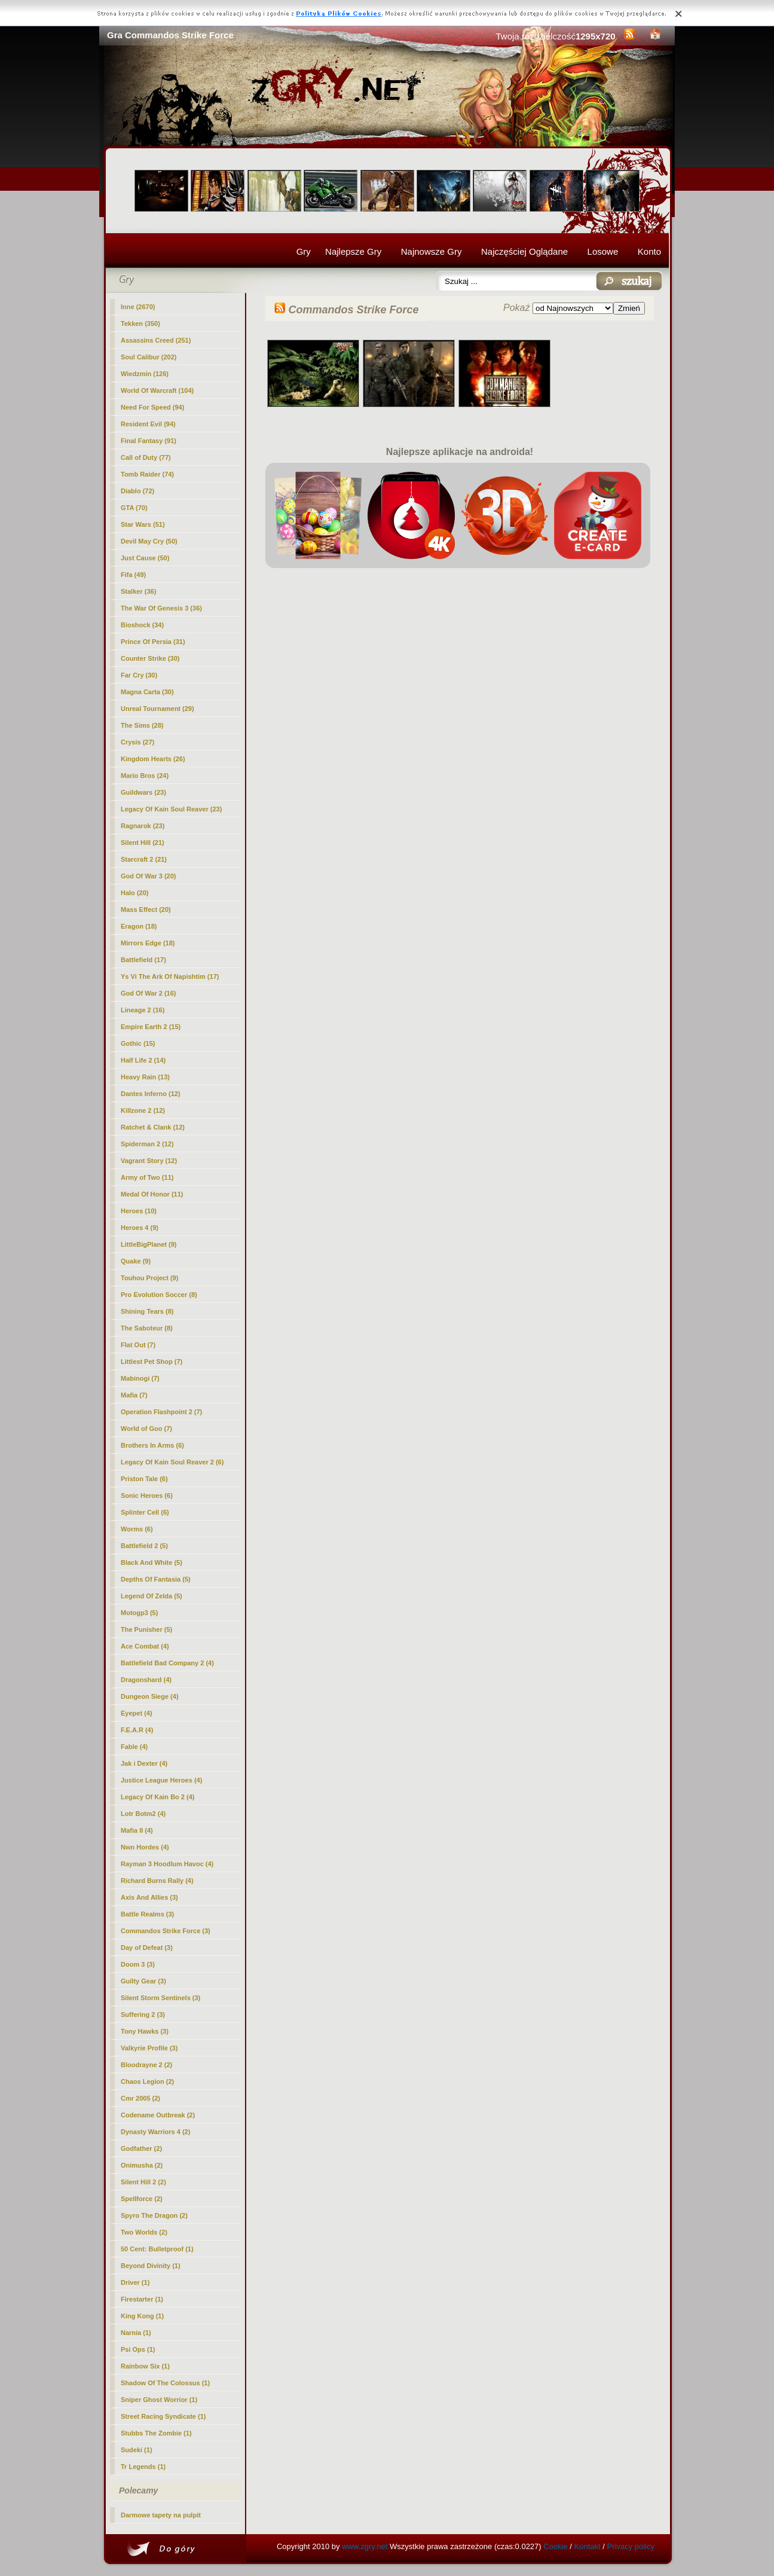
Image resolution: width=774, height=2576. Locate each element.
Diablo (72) (137, 491)
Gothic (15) (138, 1043)
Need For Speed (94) (152, 407)
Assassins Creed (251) (156, 340)
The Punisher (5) (146, 1629)
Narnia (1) (136, 2332)
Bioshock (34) (142, 624)
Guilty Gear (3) (143, 1981)
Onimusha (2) (142, 2165)
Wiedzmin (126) (145, 373)
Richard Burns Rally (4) (157, 1880)
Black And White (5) (151, 1562)
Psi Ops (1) (138, 2349)
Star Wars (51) (143, 524)
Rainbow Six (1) (145, 2366)
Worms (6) (137, 1529)
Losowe (603, 251)
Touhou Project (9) (149, 1277)
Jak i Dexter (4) (144, 1763)
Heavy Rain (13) (145, 1077)
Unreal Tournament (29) (157, 708)
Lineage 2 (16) (142, 1010)
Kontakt (587, 2546)
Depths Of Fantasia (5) (156, 1579)
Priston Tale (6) (144, 1478)
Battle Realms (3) (147, 1914)
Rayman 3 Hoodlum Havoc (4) (167, 1863)
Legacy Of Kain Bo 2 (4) (157, 1796)
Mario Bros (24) (145, 775)
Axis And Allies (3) (149, 1897)
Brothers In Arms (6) (152, 1445)
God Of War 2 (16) (148, 993)
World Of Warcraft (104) (157, 390)
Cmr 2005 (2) (140, 2098)
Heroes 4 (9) (139, 1227)
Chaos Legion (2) (147, 2081)
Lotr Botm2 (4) (143, 1813)
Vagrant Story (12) (149, 1160)
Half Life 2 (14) (143, 1060)
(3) (165, 1930)
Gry (303, 251)
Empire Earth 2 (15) (151, 1026)
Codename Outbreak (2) (158, 2115)
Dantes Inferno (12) (151, 1093)
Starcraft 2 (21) (144, 859)
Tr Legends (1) (143, 2466)
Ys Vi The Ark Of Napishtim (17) (170, 976)
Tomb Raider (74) (147, 474)
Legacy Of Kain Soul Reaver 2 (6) (172, 1462)
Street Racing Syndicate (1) (163, 2416)
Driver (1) (135, 2282)
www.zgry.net (364, 2546)
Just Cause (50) (145, 557)
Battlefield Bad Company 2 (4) (167, 1663)
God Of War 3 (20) (148, 876)
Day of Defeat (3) (147, 1947)
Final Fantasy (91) (148, 440)
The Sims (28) (142, 725)
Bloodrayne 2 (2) (146, 2064)
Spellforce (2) (142, 2198)
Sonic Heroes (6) (147, 1495)
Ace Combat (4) (145, 1646)
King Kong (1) (142, 2315)
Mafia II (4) (137, 1830)
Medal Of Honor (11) (152, 1194)
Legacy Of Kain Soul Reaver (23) (171, 809)
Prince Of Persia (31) (153, 641)
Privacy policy (630, 2546)
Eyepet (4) (136, 1713)
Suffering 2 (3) (143, 2014)
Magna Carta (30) (147, 691)
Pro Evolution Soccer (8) (159, 1294)
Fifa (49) (133, 574)
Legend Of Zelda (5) (151, 1596)
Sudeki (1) (136, 2449)
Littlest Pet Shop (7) (151, 1361)
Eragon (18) (139, 926)
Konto (649, 251)
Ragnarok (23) (142, 825)
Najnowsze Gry (431, 251)
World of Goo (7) (146, 1428)
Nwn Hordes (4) (145, 1847)
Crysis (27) (137, 742)
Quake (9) (136, 1261)
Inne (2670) (138, 306)
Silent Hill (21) (142, 842)
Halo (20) (134, 892)
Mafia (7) (134, 1395)
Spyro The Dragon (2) (154, 2215)
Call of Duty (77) (146, 457)
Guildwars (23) (143, 792)
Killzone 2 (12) (143, 1110)
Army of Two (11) (147, 1177)
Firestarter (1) (142, 2299)
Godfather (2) (141, 2148)
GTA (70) (134, 507)
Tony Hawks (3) (145, 2031)
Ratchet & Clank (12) (153, 1127)
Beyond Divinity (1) (151, 2265)
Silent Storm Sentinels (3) (160, 1997)
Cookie (555, 2546)
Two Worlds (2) (144, 2232)
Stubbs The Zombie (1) (156, 2433)
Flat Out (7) (138, 1344)
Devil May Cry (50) (149, 541)
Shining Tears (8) (147, 1311)
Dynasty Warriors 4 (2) (155, 2131)
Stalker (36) (138, 591)
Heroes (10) (139, 1210)
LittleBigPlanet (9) (149, 1244)
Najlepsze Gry (353, 251)
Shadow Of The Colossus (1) (165, 2382)
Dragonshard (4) (146, 1679)
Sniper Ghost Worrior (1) (159, 2399)
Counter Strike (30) (150, 658)
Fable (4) (134, 1746)
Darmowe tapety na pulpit (161, 2515)
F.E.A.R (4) (137, 1729)
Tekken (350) (140, 323)
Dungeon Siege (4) (150, 1696)
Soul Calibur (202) (149, 357)
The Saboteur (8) (147, 1328)
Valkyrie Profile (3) (149, 2048)
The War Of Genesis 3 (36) (161, 608)
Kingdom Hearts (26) (153, 758)
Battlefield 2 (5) (144, 1545)
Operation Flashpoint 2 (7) (161, 1411)
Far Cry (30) (139, 675)
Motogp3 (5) (139, 1612)
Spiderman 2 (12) (147, 1143)
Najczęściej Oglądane (524, 251)
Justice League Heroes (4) (161, 1780)
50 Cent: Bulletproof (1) (157, 2249)
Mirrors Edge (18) (148, 943)
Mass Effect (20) (146, 909)
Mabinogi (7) (140, 1378)
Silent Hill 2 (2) (143, 2182)
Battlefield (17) (143, 959)
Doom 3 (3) (138, 1964)
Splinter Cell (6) (145, 1512)
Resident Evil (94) (148, 424)
